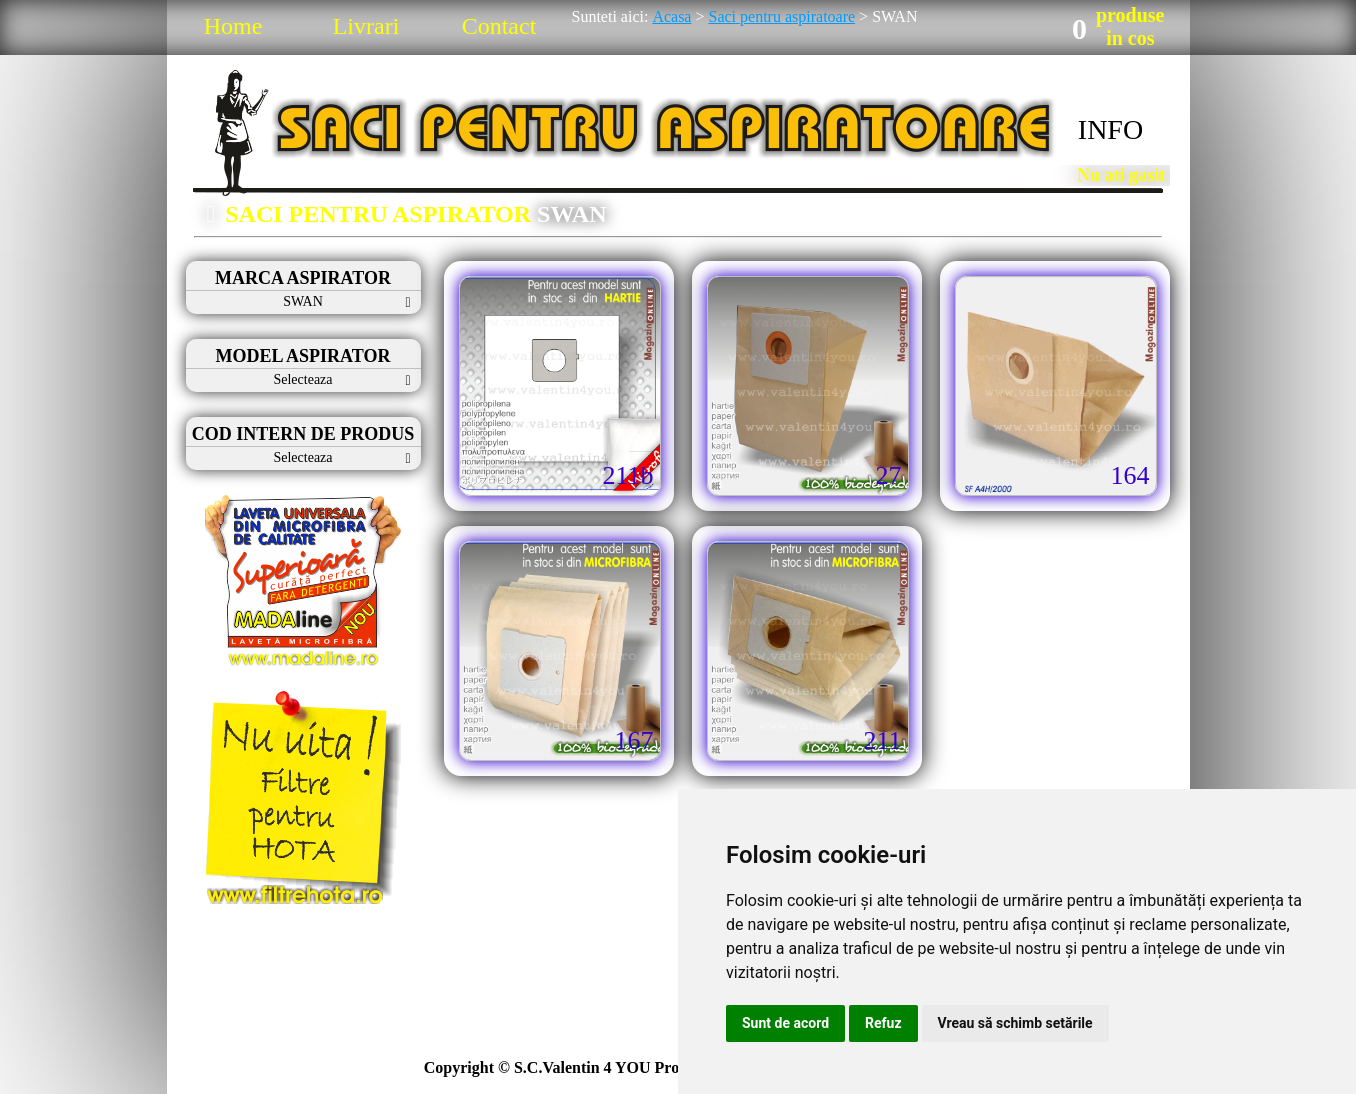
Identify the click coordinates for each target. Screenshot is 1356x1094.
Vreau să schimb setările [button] (1015, 1023)
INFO (1110, 129)
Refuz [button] (883, 1023)
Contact (499, 26)
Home (233, 26)
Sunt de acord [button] (785, 1023)
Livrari (366, 26)
